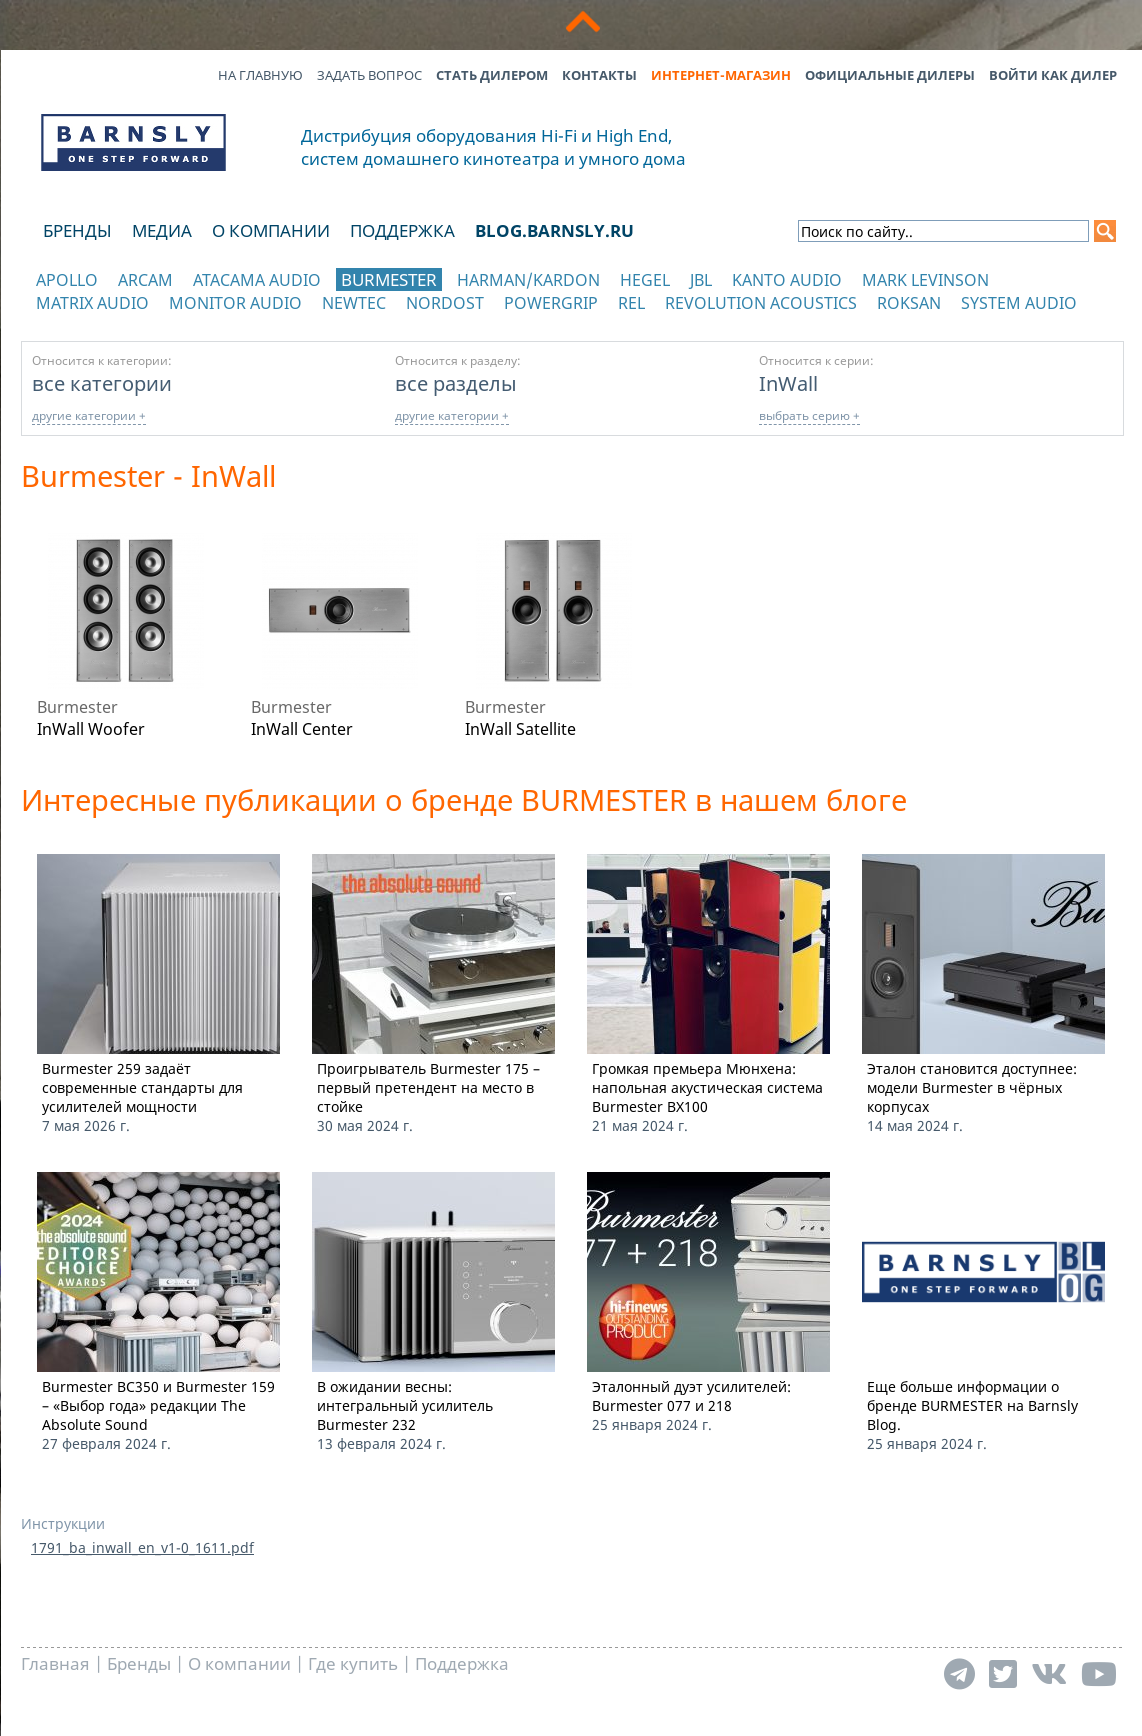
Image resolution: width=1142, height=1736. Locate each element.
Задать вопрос (369, 75)
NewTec (354, 303)
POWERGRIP (551, 303)
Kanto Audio (787, 280)
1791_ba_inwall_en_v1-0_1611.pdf (142, 1547)
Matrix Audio (92, 303)
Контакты (599, 75)
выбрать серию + (809, 415)
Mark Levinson (925, 280)
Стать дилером (492, 75)
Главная (55, 1663)
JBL (701, 280)
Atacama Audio (257, 280)
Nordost (445, 303)
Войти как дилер (1053, 75)
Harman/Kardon (528, 280)
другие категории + (89, 415)
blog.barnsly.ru (554, 230)
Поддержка (402, 230)
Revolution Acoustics (761, 303)
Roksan (909, 303)
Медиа (162, 230)
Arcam (145, 280)
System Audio (1019, 303)
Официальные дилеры (890, 75)
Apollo (67, 280)
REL (631, 303)
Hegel (645, 280)
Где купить (353, 1663)
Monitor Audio (235, 303)
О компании (271, 230)
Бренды (77, 230)
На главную (260, 75)
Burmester (389, 279)
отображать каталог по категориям (134, 322)
